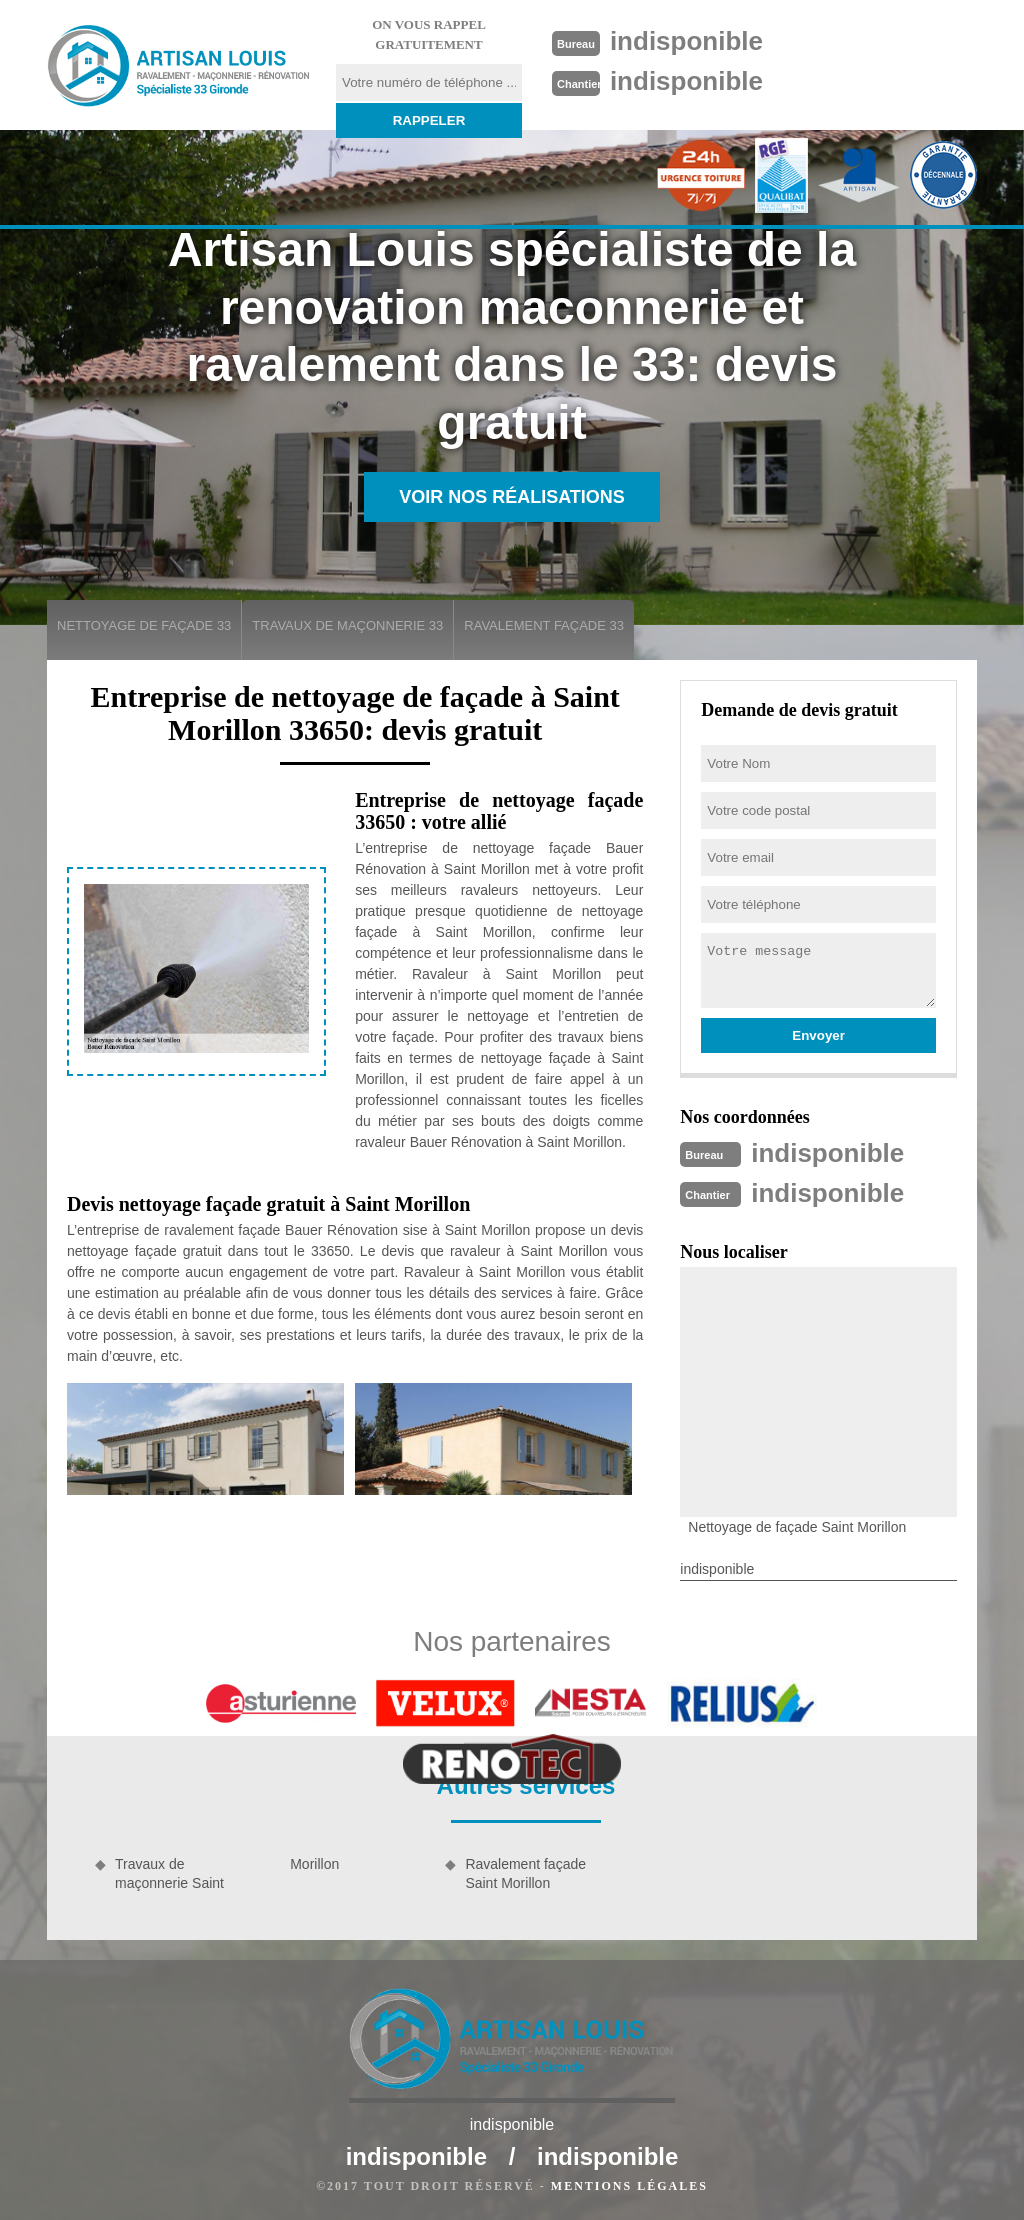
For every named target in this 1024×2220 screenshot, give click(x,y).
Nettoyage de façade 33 (144, 625)
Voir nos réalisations (512, 497)
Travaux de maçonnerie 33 (347, 625)
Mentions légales (629, 2186)
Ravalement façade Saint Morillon (525, 1873)
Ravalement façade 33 (544, 625)
